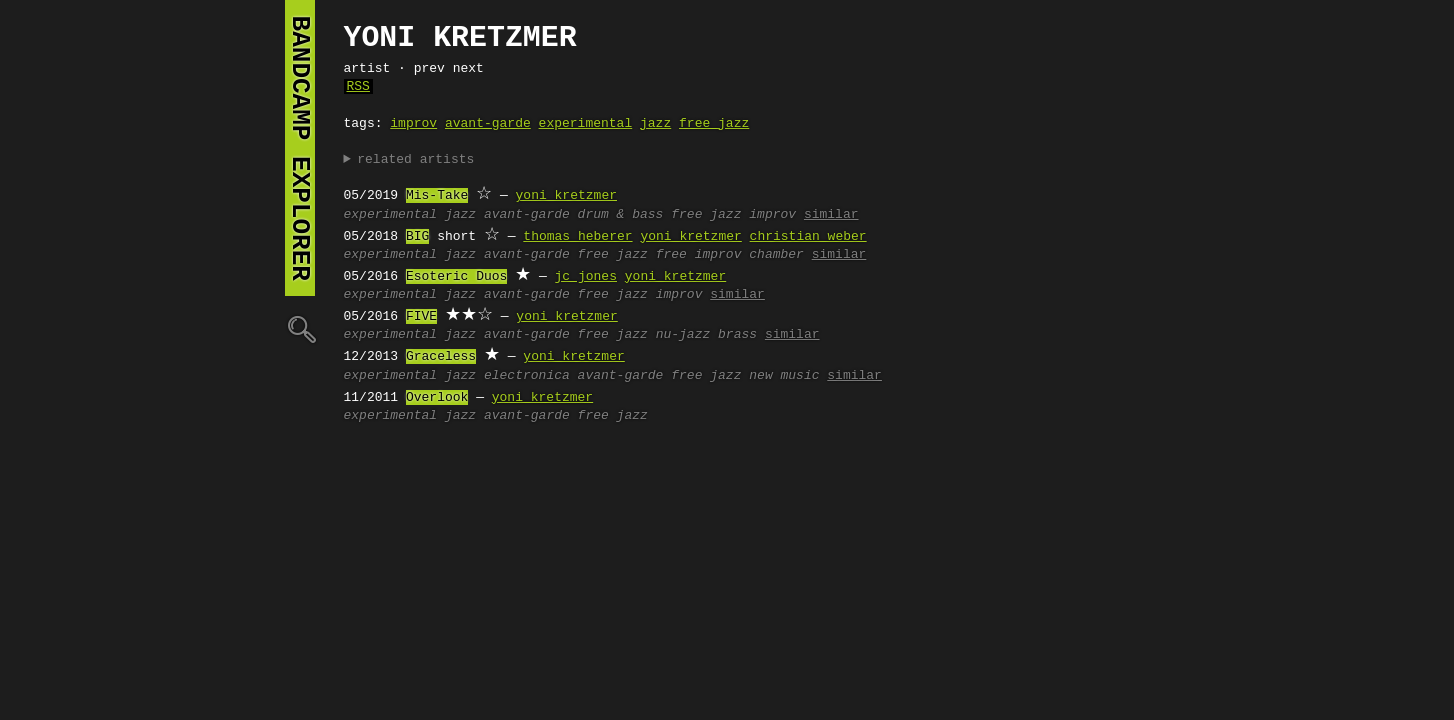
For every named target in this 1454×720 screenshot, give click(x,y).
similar (831, 215)
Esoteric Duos (456, 277)
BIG (417, 237)
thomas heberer (577, 237)
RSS (358, 87)
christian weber (808, 237)
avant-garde (488, 124)
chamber (776, 255)
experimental (586, 124)
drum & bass (621, 215)
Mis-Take (437, 196)
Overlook (437, 398)
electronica (527, 376)
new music (784, 376)
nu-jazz (683, 335)
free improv (699, 255)
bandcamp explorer (300, 148)
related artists (415, 160)
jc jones (586, 277)
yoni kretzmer (566, 196)
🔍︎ (300, 328)
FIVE (421, 317)
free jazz (714, 124)
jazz (655, 124)
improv (413, 124)
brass (737, 335)
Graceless (441, 357)
